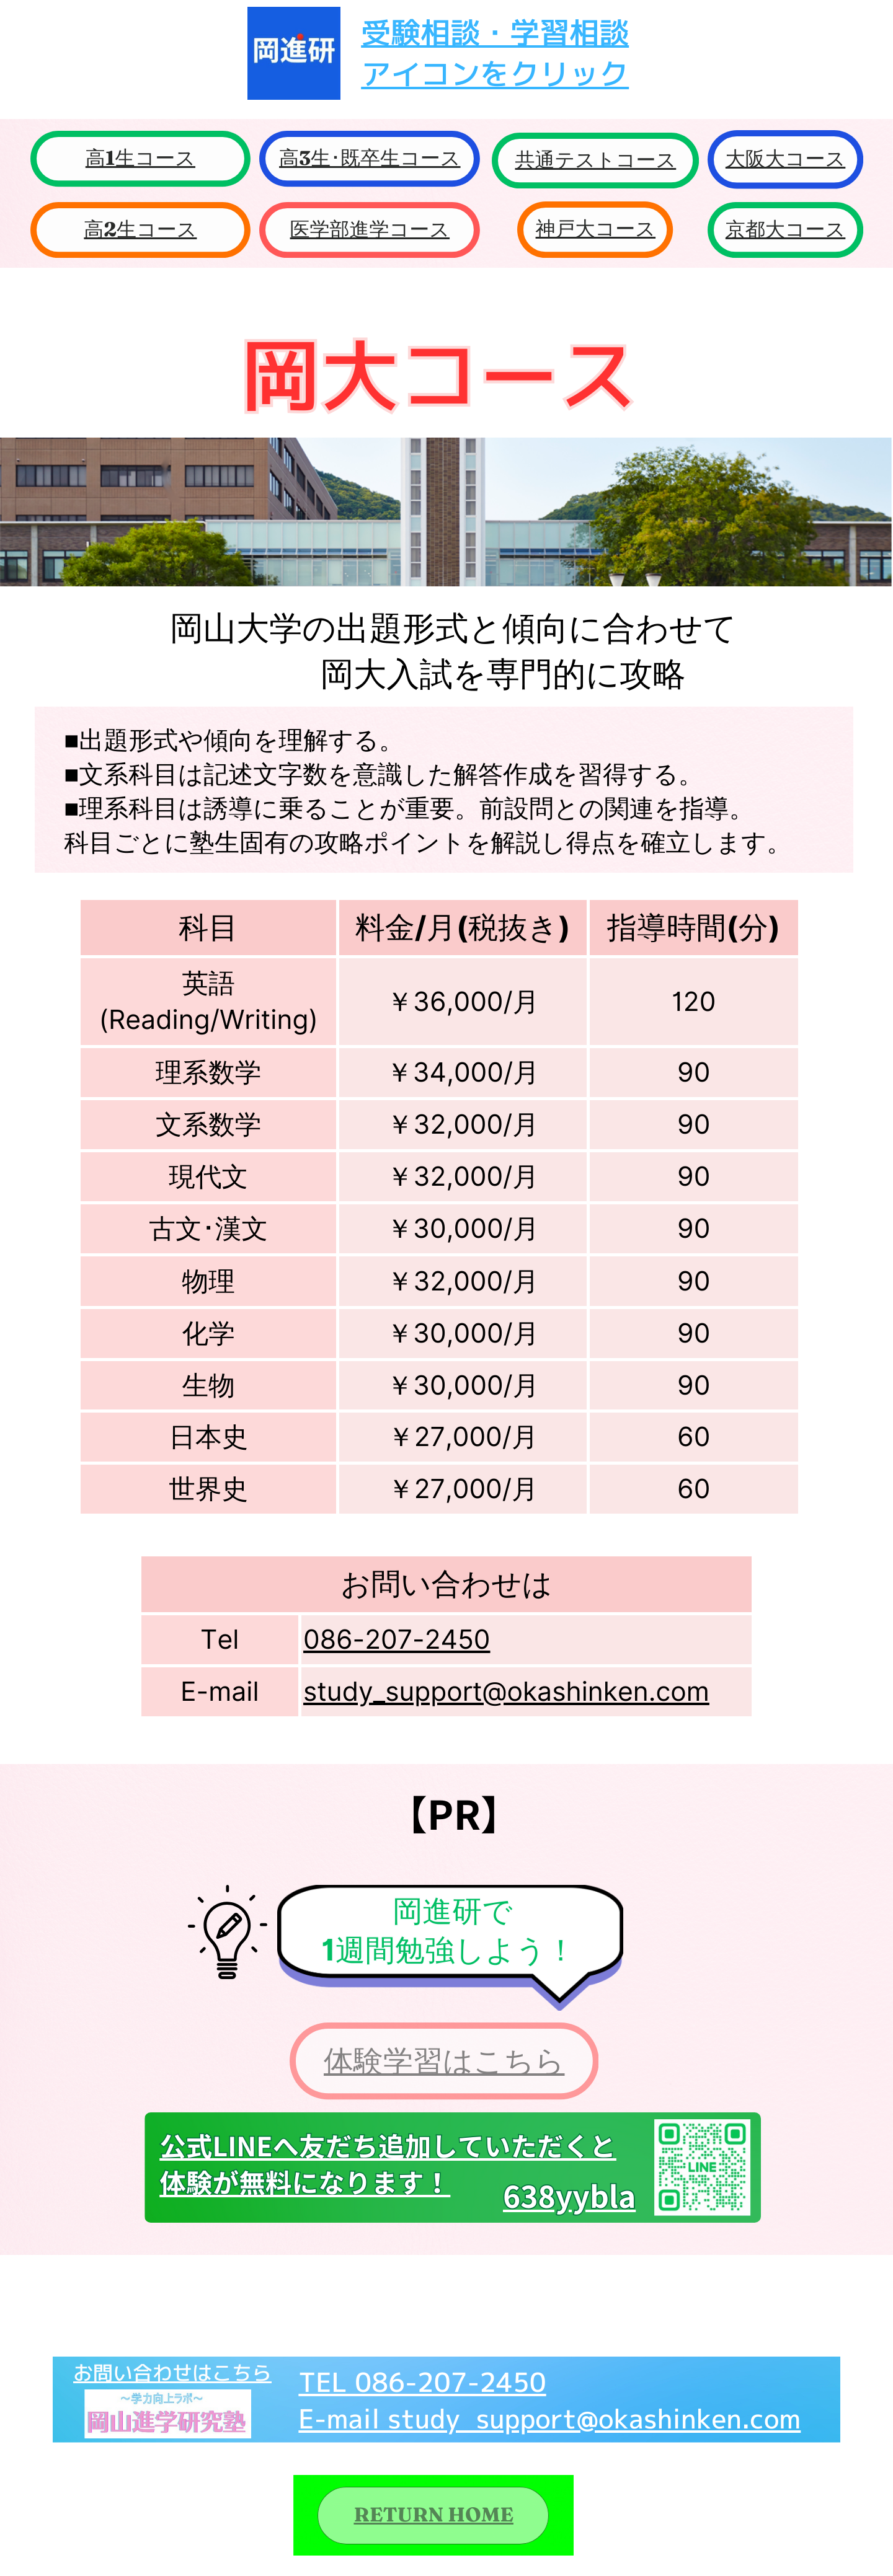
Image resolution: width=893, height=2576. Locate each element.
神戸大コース (596, 229)
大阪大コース (786, 159)
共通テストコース (595, 160)
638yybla (569, 2196)
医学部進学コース (370, 230)
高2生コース (140, 230)
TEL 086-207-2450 (422, 2382)
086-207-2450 (396, 1639)
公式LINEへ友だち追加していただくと (387, 2145)
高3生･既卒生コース (369, 158)
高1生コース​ (140, 158)
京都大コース (786, 230)
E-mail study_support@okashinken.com (549, 2418)
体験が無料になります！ (304, 2182)
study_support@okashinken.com (506, 1691)
